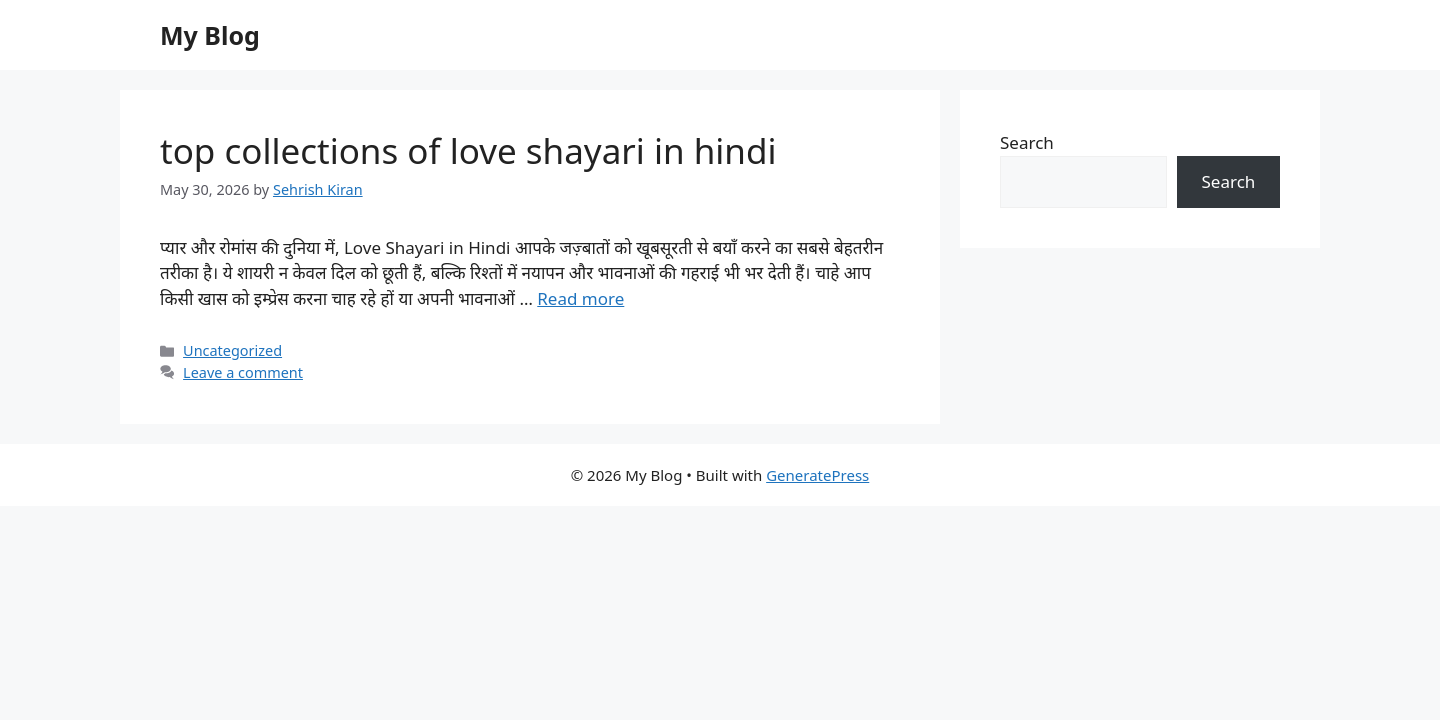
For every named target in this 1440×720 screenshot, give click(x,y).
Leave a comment (243, 372)
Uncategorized (232, 350)
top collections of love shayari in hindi (468, 150)
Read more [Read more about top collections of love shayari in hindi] (580, 298)
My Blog (210, 35)
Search (1027, 142)
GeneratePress (817, 475)
